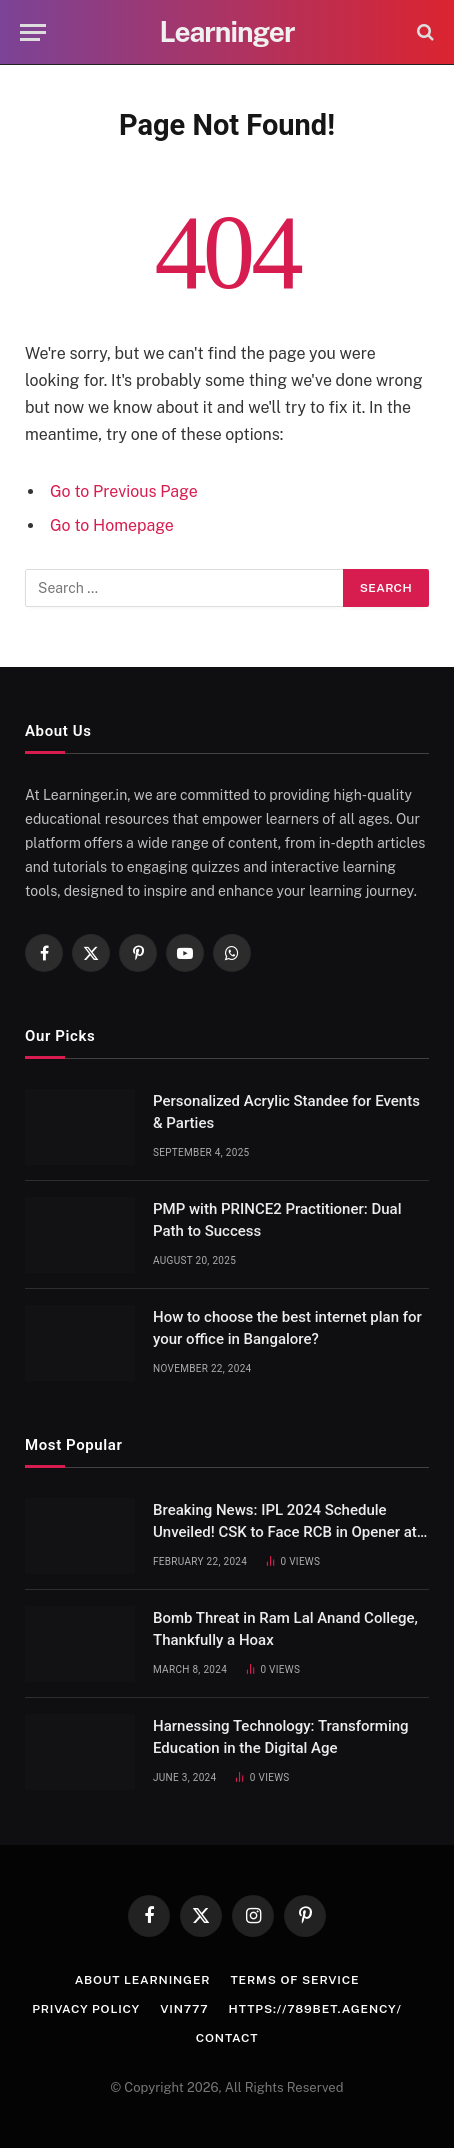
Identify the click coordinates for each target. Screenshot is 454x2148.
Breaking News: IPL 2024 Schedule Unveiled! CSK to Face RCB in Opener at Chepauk (285, 1531)
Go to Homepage (112, 525)
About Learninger (143, 1980)
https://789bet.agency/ (315, 2009)
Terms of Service (294, 1980)
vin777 (184, 2009)
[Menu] (33, 32)
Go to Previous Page (124, 491)
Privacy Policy (86, 2009)
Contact (227, 2038)
